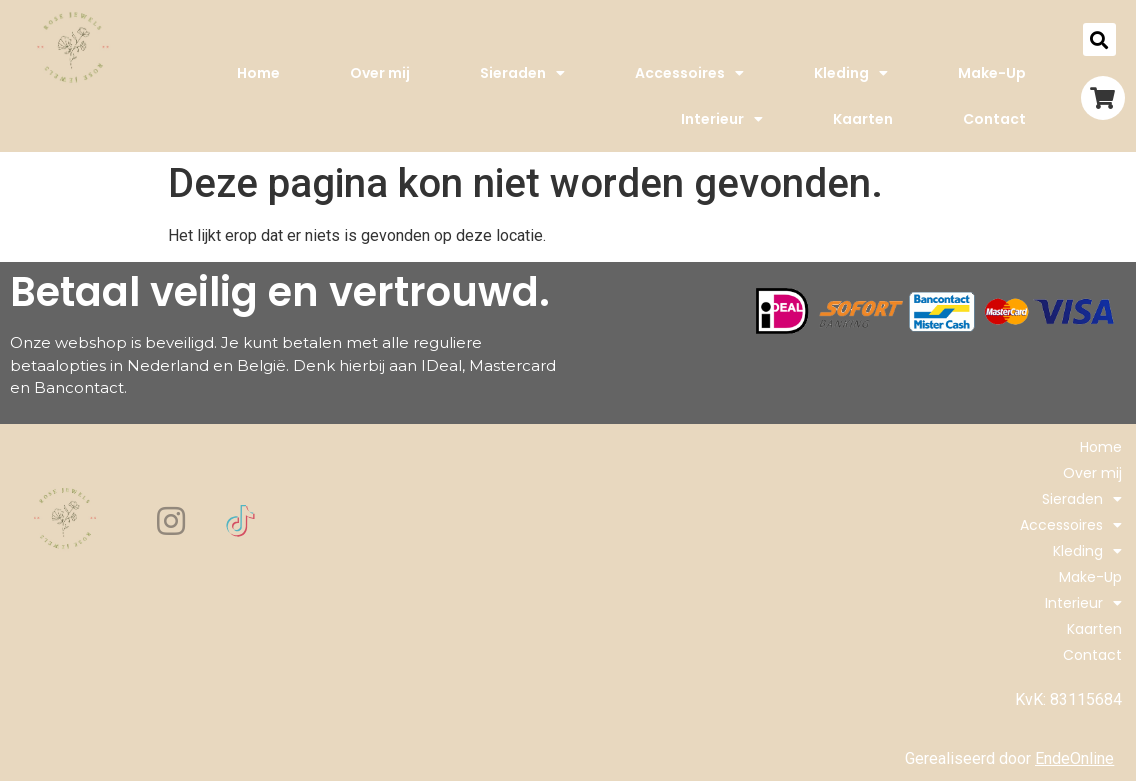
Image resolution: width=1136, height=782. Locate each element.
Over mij (380, 73)
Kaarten (863, 119)
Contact (994, 119)
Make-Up (992, 73)
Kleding (851, 73)
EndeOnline (1074, 758)
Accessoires (689, 73)
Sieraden (522, 73)
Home (258, 73)
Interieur (722, 119)
